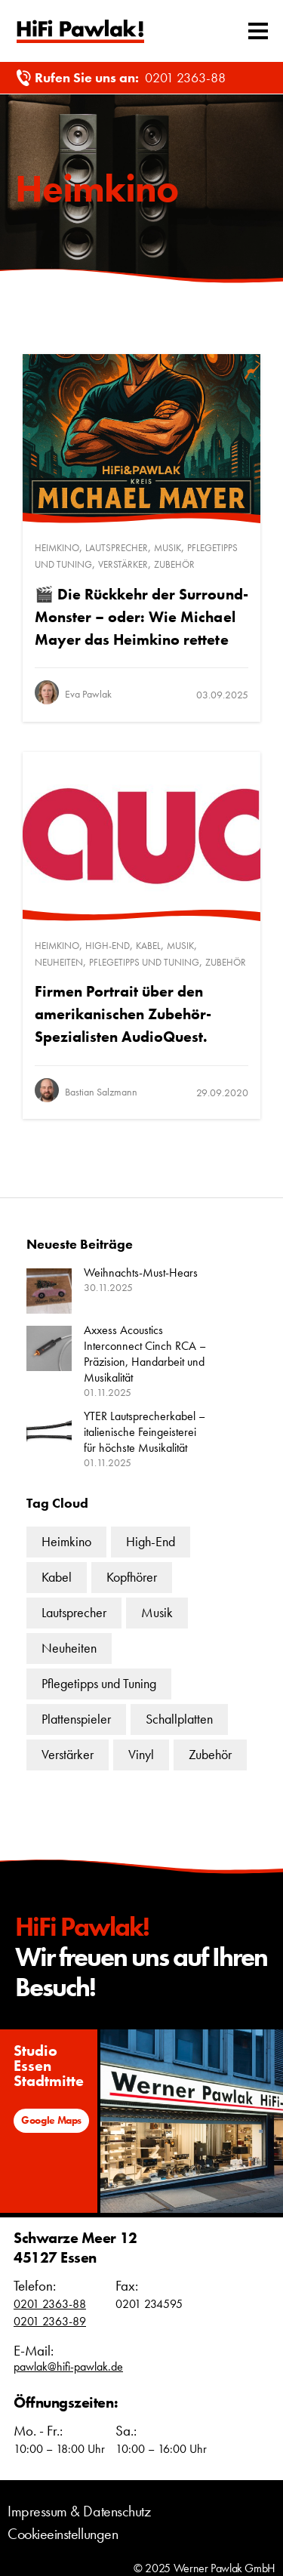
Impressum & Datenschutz (79, 2511)
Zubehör (174, 564)
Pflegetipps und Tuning (144, 962)
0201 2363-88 (185, 77)
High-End (107, 945)
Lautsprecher (116, 547)
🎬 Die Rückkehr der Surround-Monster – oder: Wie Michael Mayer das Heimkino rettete (141, 616)
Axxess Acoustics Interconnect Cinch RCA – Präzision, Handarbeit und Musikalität (145, 1353)
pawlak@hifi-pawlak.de (68, 2366)
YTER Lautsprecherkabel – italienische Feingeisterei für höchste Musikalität (144, 1432)
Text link (80, 31)
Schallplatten (179, 1718)
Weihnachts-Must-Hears (141, 1272)
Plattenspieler (76, 1718)
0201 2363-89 (50, 2321)
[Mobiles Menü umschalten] (258, 31)
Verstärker (123, 564)
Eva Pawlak (88, 694)
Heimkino (57, 547)
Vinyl (141, 1754)
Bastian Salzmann (101, 1091)
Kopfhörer (131, 1576)
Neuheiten (59, 962)
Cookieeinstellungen (63, 2534)
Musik (167, 547)
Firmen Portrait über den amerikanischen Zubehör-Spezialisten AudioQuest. (123, 1013)
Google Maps (51, 2120)
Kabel (148, 945)
